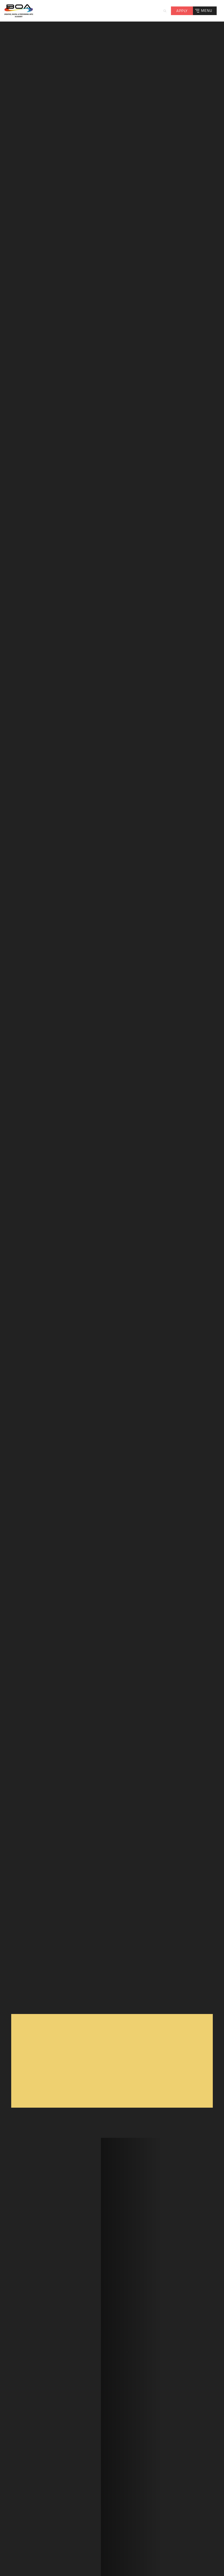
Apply (181, 11)
